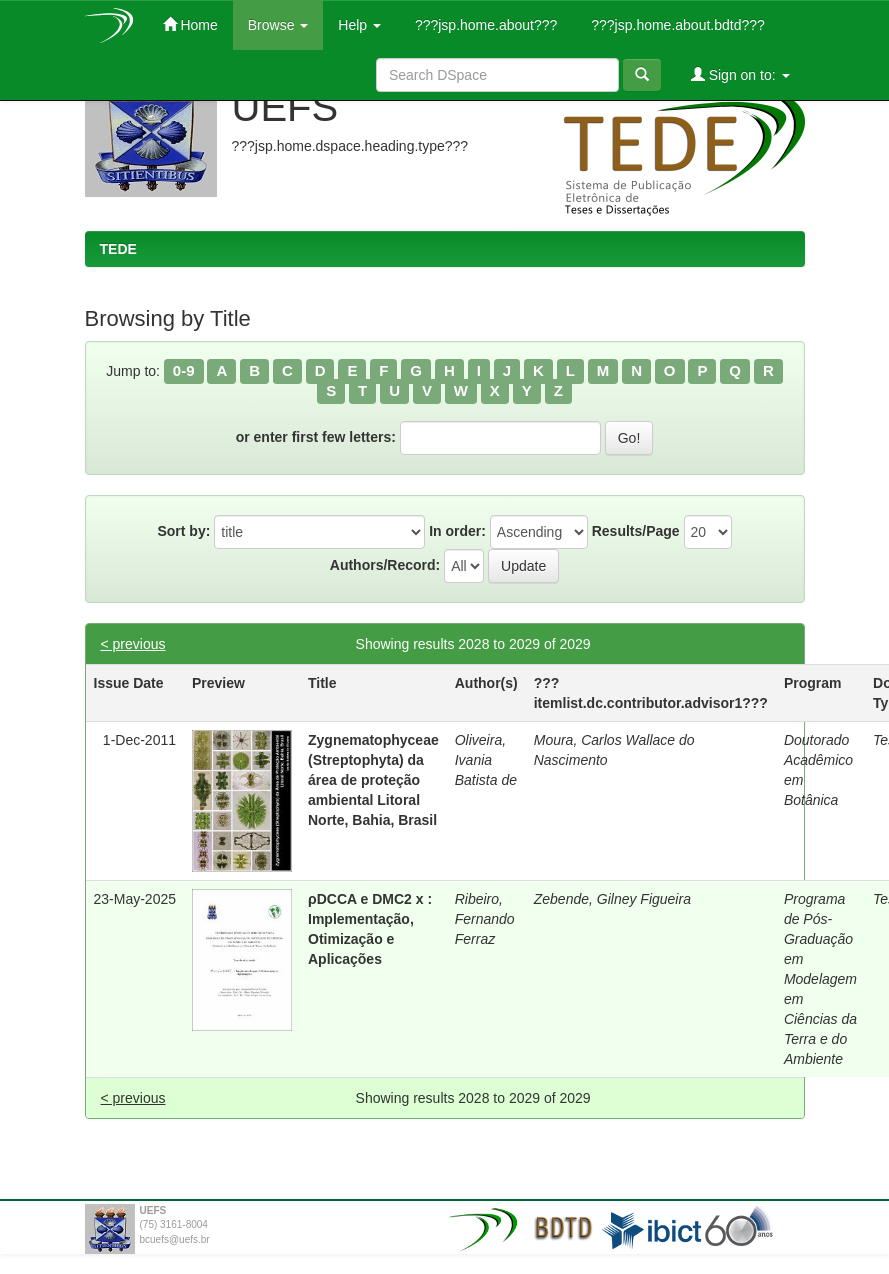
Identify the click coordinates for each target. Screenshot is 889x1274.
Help (359, 25)
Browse (278, 25)
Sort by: (183, 531)
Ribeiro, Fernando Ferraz (485, 919)
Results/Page (636, 531)
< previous (133, 644)
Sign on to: (740, 74)
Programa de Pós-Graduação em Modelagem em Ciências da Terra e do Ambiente (820, 979)
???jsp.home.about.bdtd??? (675, 25)
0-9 (184, 370)
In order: (457, 531)
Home (190, 24)
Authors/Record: (385, 565)
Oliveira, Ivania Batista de (486, 760)
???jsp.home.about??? (484, 25)
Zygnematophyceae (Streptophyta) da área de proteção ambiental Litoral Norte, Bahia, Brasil (373, 780)
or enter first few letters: (316, 437)
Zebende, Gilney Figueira (612, 899)
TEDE (118, 249)
